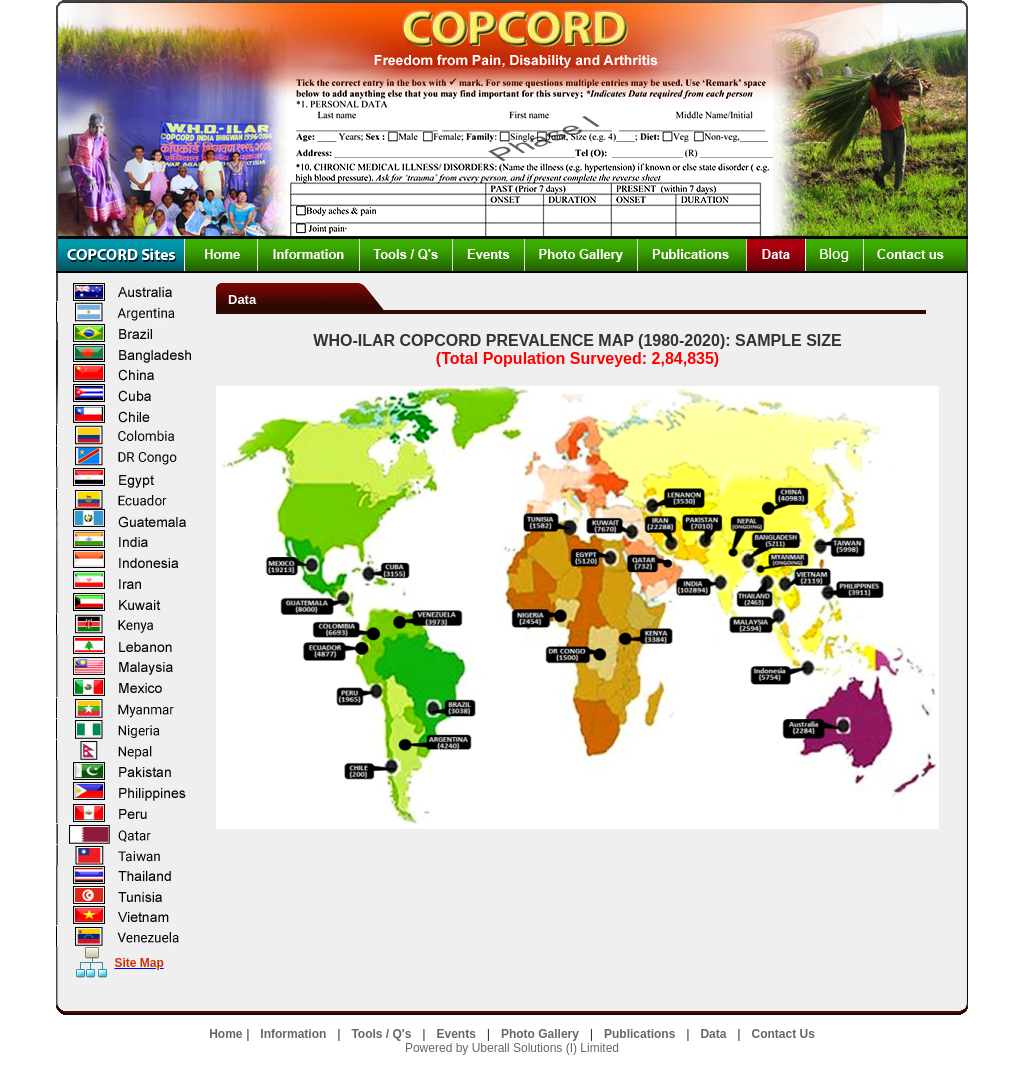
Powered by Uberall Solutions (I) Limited (512, 1048)
